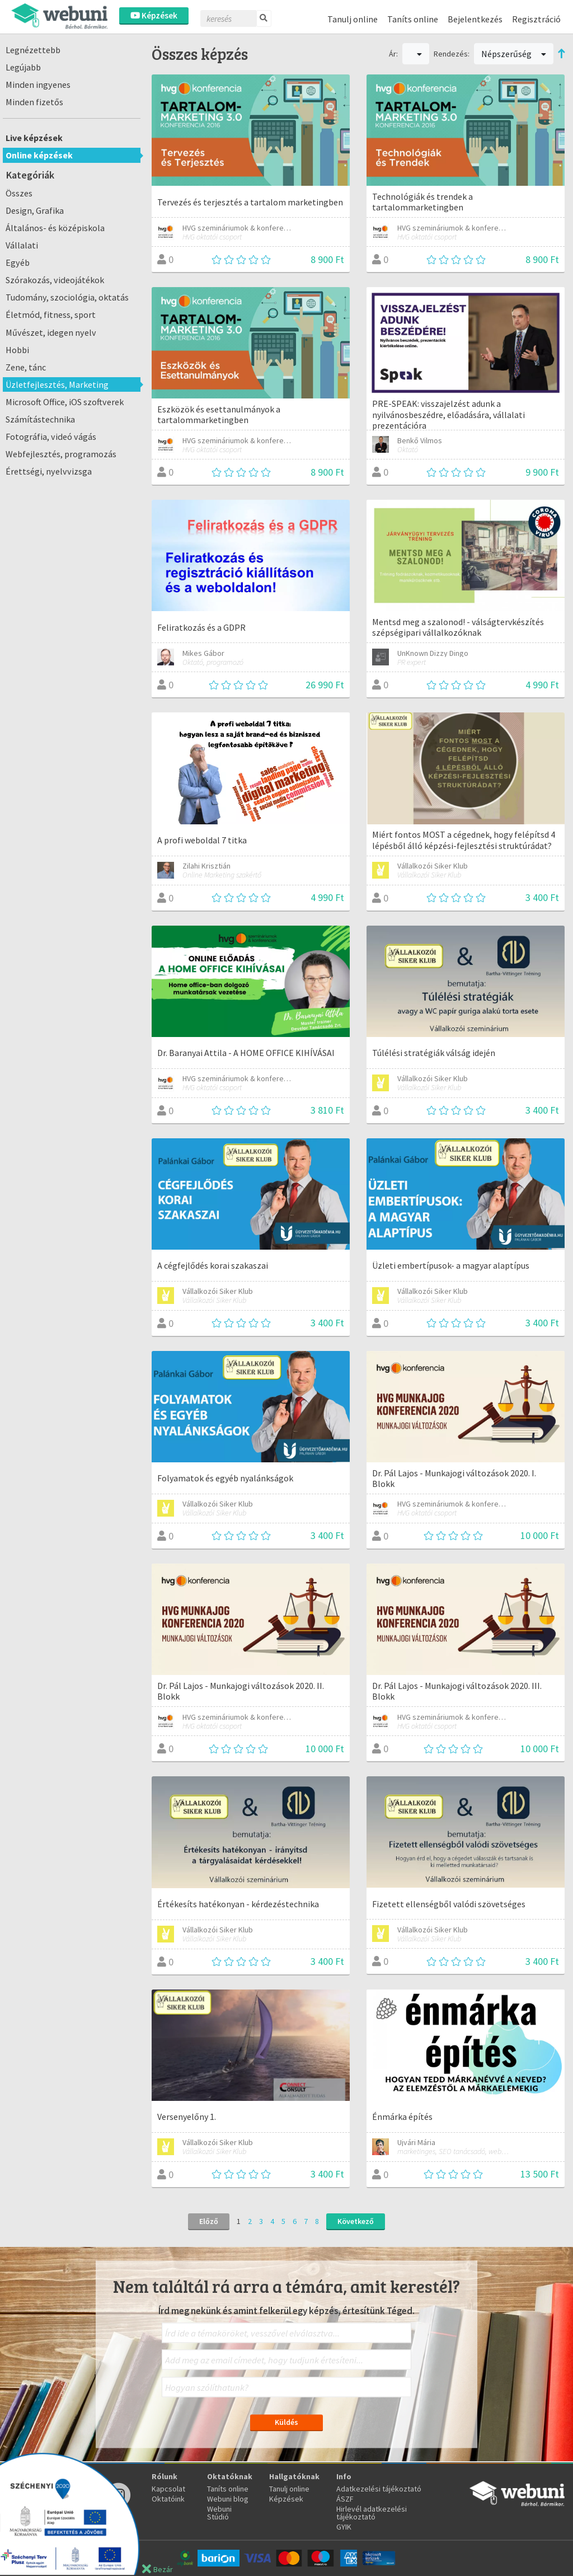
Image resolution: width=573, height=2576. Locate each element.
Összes (19, 193)
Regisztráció (536, 19)
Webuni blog (227, 2499)
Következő (355, 2221)
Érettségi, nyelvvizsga (49, 471)
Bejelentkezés (475, 19)
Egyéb (18, 262)
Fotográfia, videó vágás (51, 436)
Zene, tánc (26, 367)
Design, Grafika (35, 210)
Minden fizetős (34, 101)
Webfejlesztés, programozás (61, 453)
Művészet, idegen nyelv (51, 332)
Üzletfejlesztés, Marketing (57, 384)
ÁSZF (345, 2499)
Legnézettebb (33, 49)
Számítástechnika (40, 419)
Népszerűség (513, 53)
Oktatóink (168, 2499)
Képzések (153, 15)
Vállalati (22, 245)
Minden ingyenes (38, 84)
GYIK (343, 2527)
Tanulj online (352, 19)
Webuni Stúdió (219, 2513)
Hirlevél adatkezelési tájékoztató (371, 2513)
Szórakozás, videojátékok (55, 279)
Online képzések (39, 155)
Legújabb (23, 67)
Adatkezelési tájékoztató (378, 2489)
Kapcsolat (168, 2489)
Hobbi (17, 349)
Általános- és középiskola (55, 227)
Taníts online (412, 19)
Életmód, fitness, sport (51, 314)
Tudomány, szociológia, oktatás (67, 297)
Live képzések (34, 137)
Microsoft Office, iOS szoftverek (65, 401)
